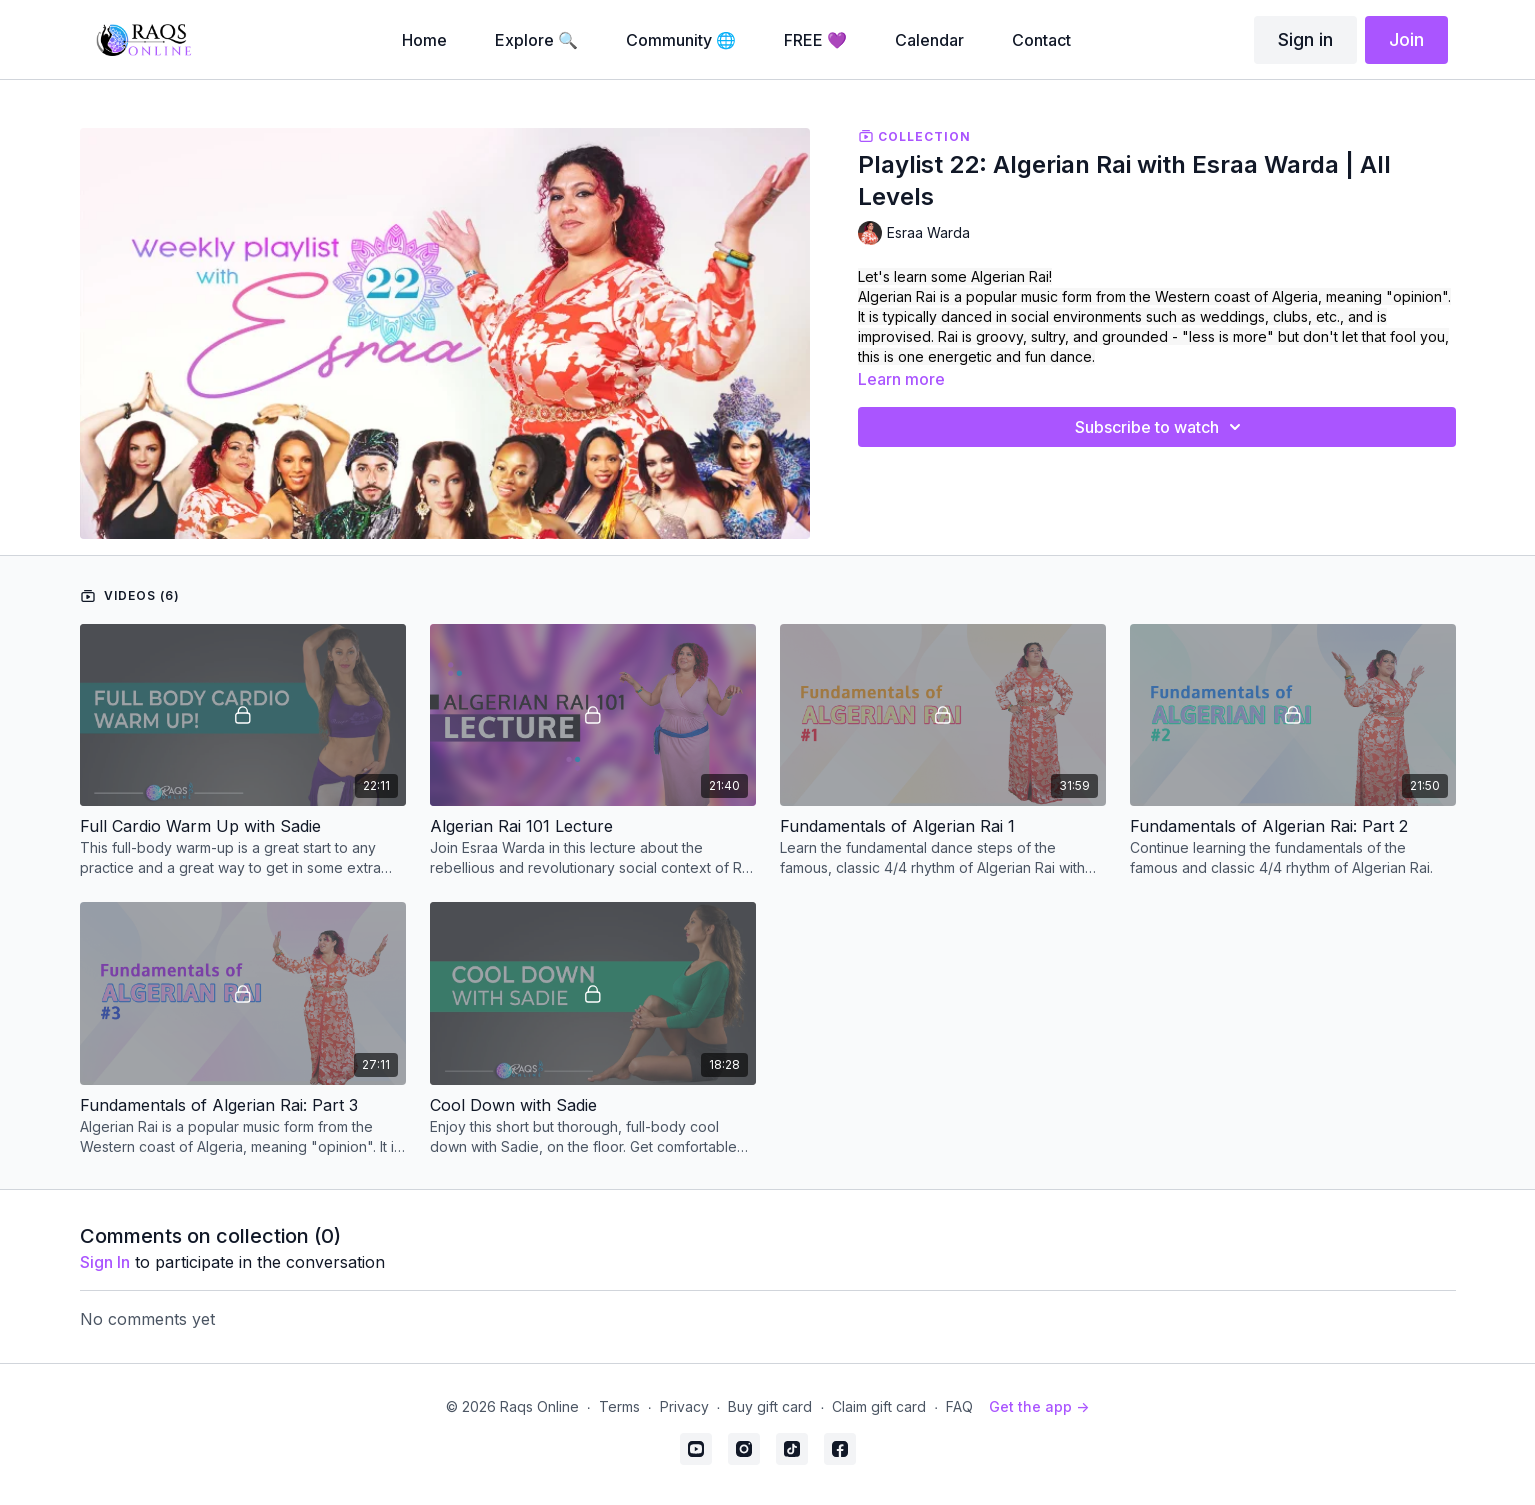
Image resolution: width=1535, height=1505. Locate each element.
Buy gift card (770, 1406)
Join (1406, 39)
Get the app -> (1039, 1406)
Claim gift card (879, 1406)
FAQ (959, 1406)
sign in (105, 1262)
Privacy (684, 1406)
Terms (619, 1406)
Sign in (1305, 39)
